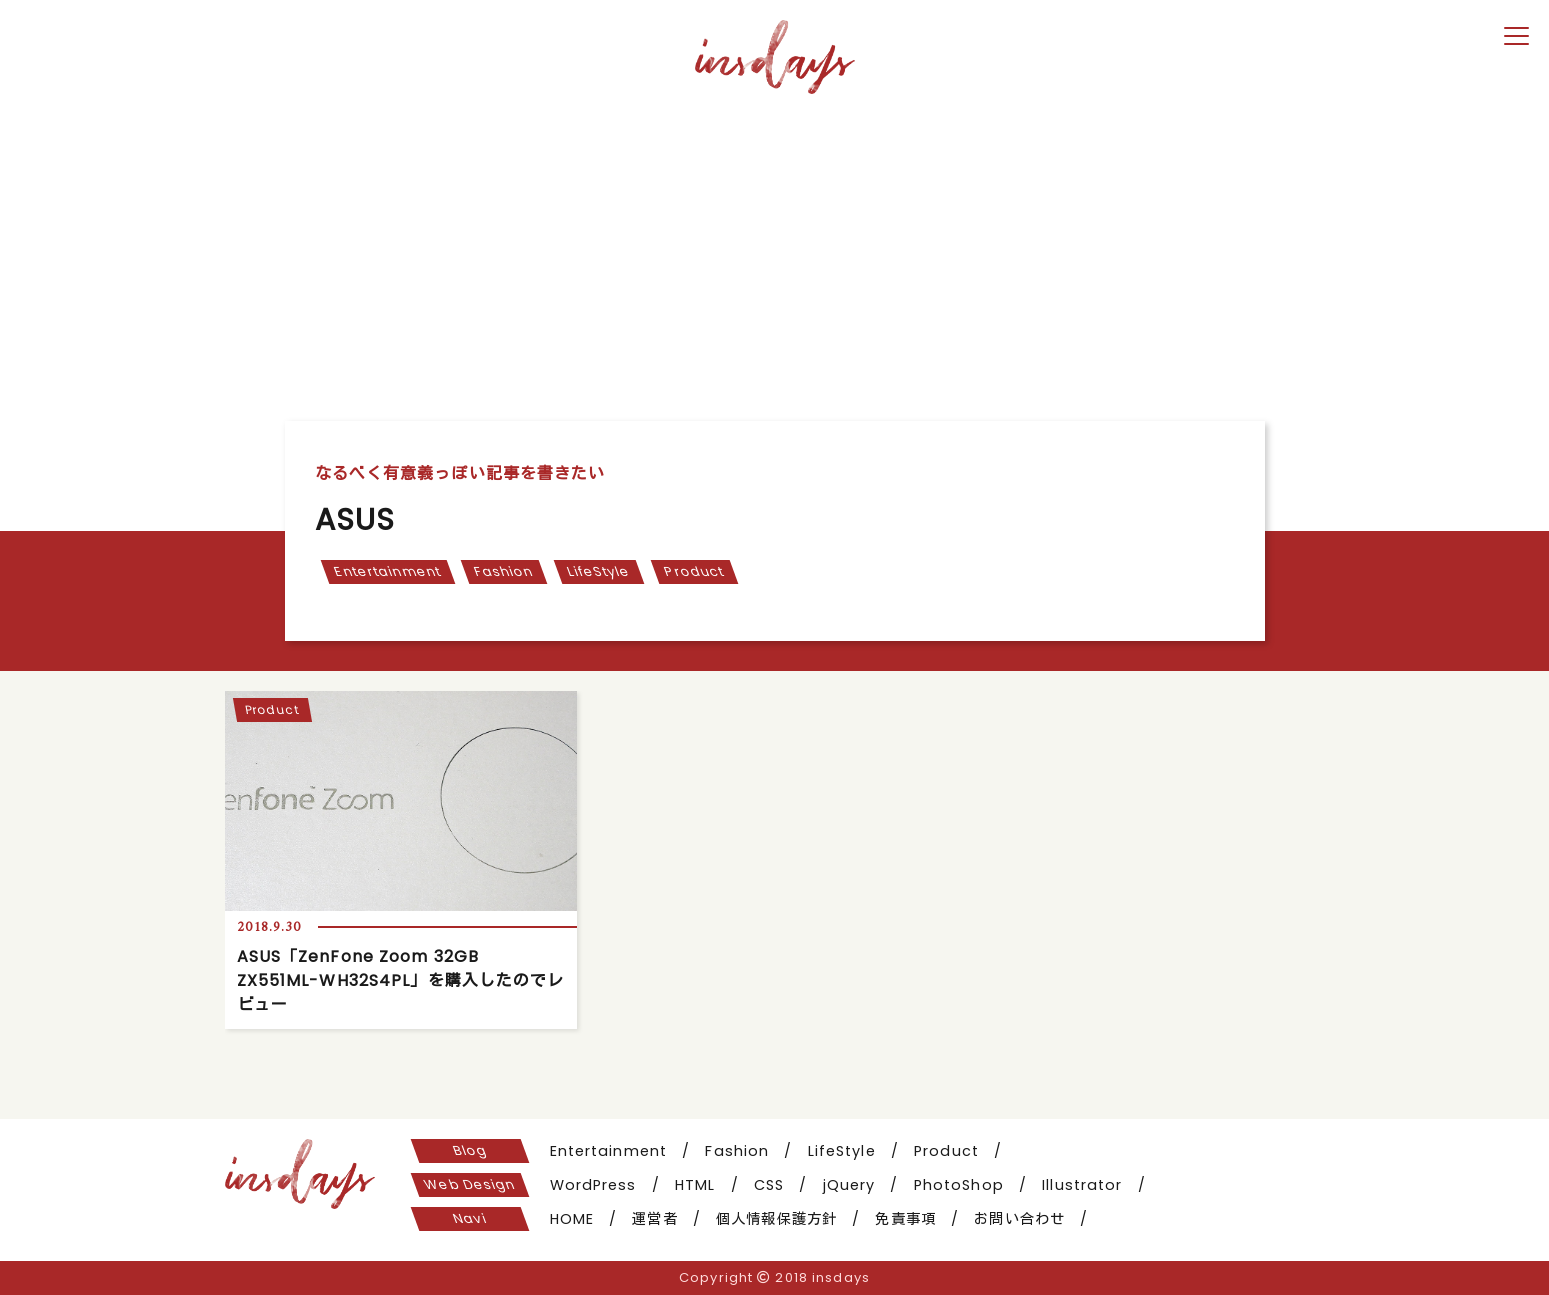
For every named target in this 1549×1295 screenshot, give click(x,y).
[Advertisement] (775, 251)
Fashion (503, 571)
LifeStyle (598, 571)
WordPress (593, 1185)
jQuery (849, 1185)
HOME (572, 1219)
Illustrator (1082, 1185)
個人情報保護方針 (776, 1219)
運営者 (654, 1219)
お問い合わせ (1019, 1219)
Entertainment (387, 571)
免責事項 (905, 1219)
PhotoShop (959, 1185)
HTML (695, 1185)
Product (694, 571)
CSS (769, 1185)
